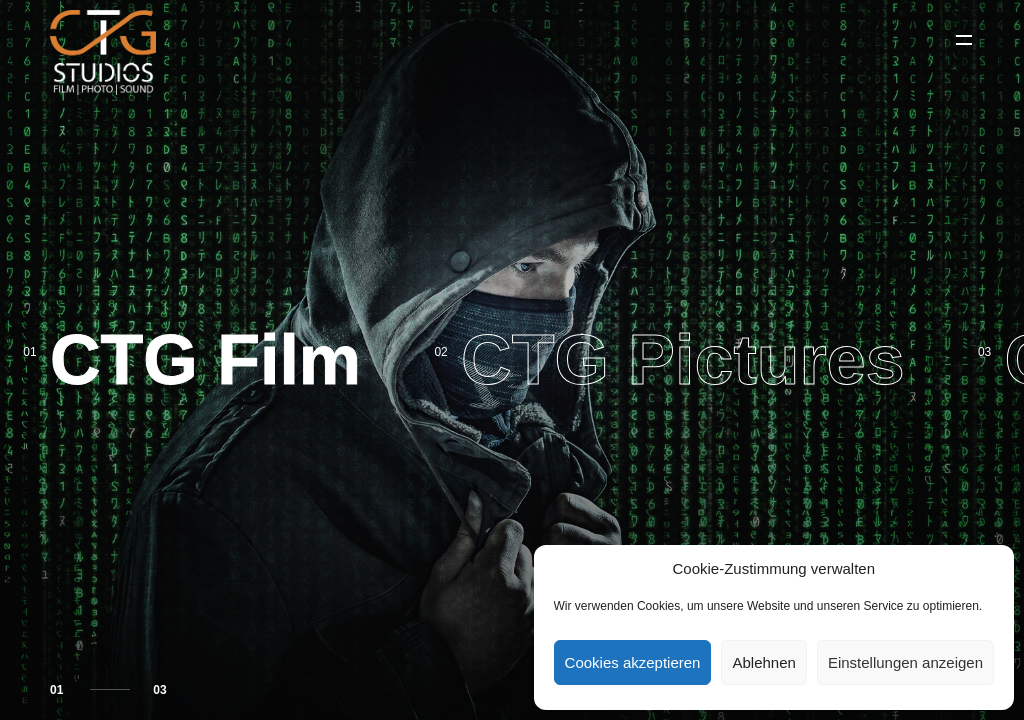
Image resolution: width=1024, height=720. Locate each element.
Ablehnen (763, 662)
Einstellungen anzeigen (905, 662)
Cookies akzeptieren (633, 662)
